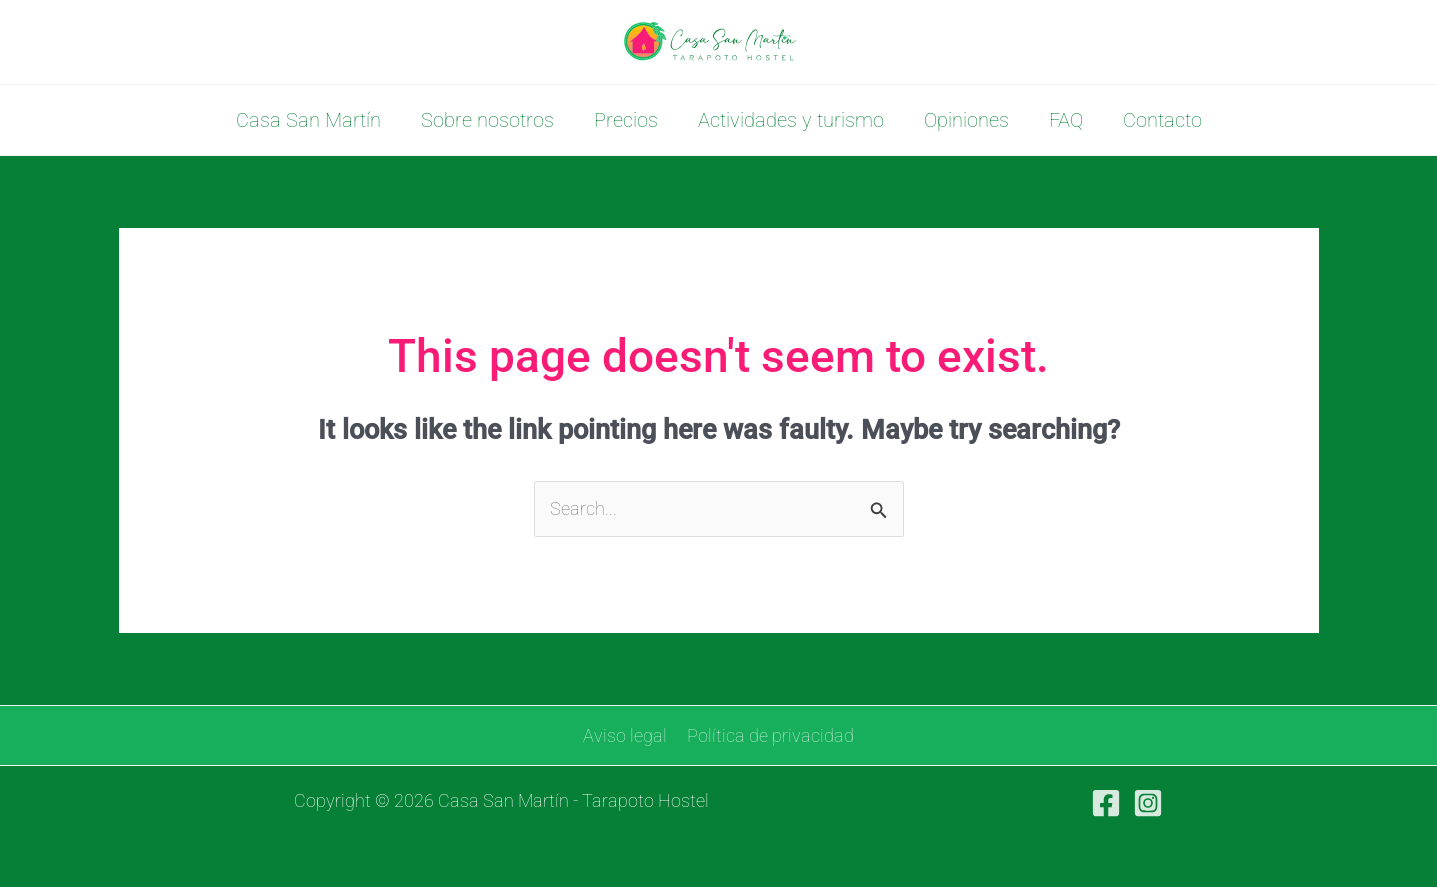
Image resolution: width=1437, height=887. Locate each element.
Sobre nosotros (487, 120)
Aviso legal (626, 735)
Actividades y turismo (791, 120)
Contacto (1162, 120)
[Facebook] (1106, 803)
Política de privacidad (769, 735)
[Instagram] (1148, 803)
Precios (626, 120)
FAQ (1066, 120)
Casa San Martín (308, 120)
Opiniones (966, 120)
